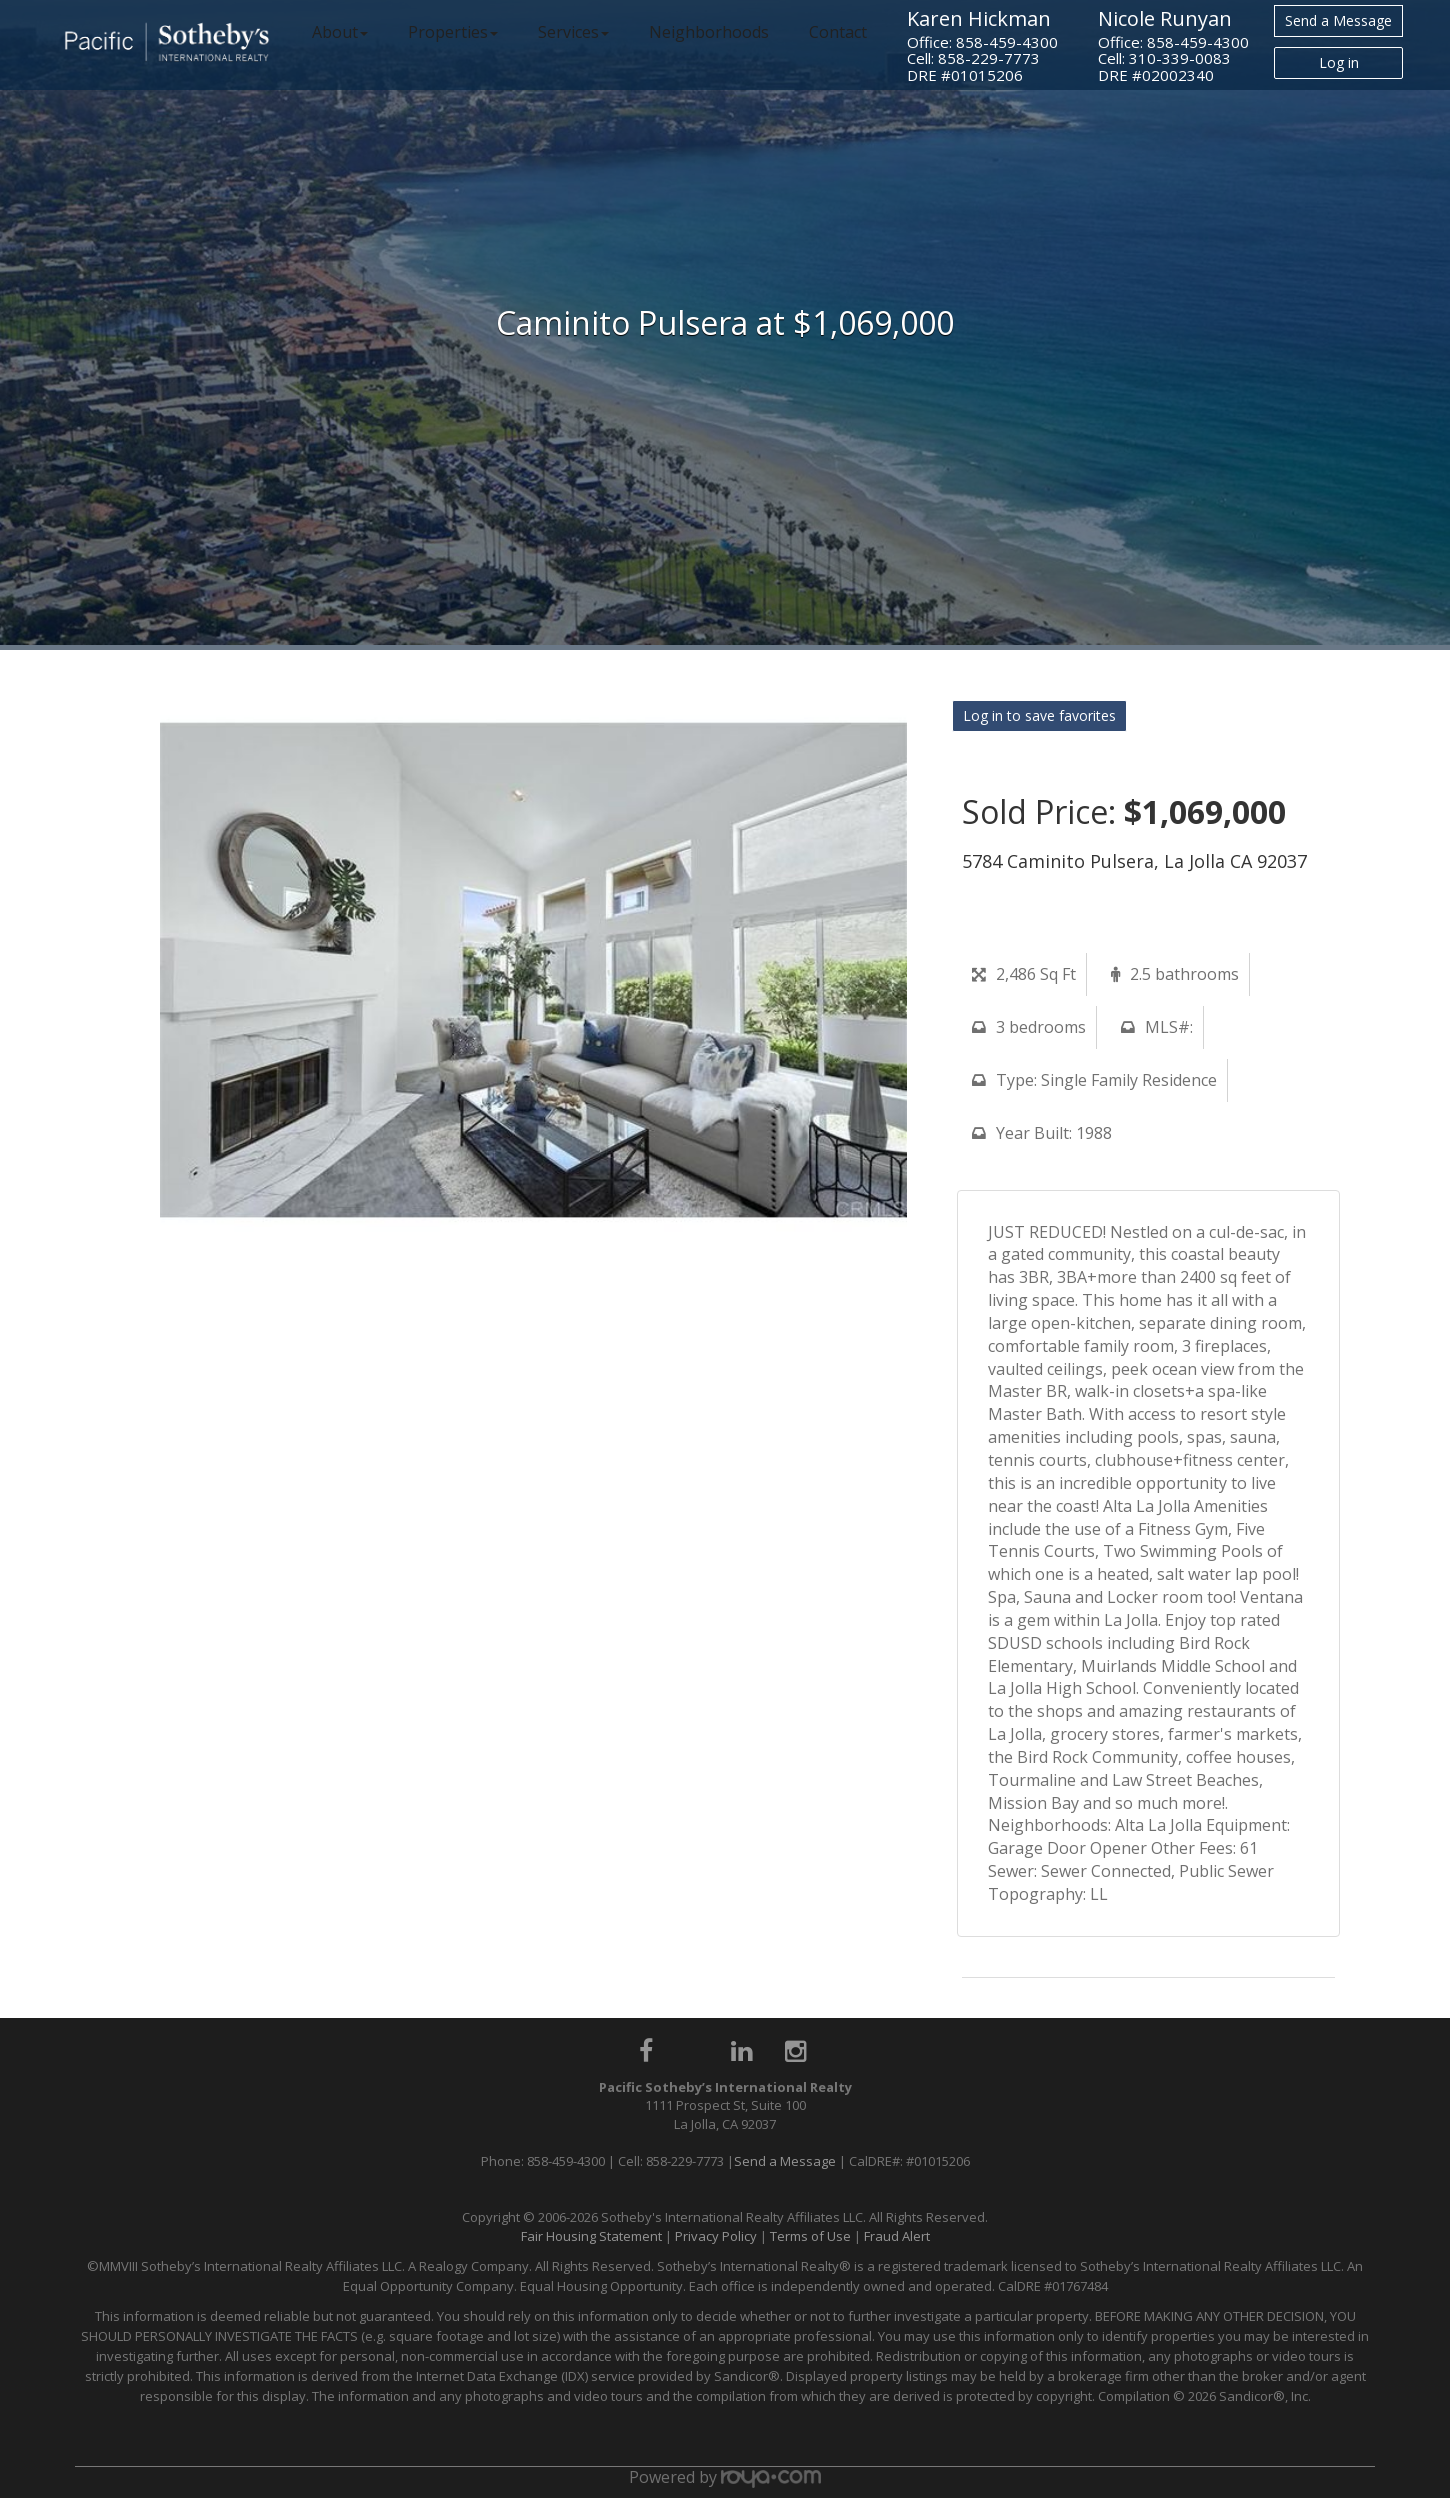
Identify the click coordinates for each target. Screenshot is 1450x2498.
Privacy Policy (716, 2236)
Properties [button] (453, 32)
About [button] (340, 32)
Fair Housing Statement (591, 2236)
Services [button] (573, 32)
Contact (838, 32)
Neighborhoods (709, 32)
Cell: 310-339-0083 (1164, 58)
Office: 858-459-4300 (982, 42)
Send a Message (1338, 20)
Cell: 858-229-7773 (973, 58)
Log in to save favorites (1039, 715)
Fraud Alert (897, 2236)
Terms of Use (810, 2236)
